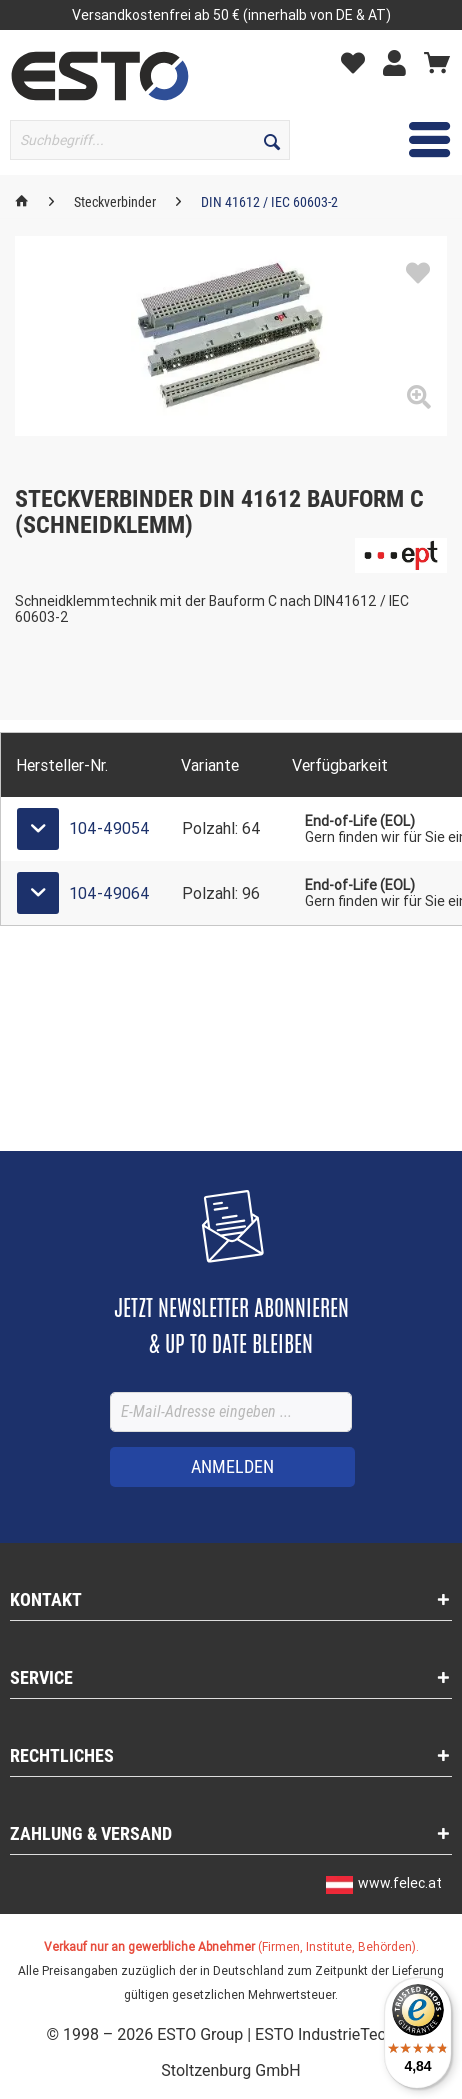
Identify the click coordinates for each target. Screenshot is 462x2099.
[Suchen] (272, 140)
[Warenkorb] (437, 62)
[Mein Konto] (399, 62)
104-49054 (109, 828)
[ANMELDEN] (232, 1467)
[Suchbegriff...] (150, 140)
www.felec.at (400, 1883)
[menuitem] (358, 61)
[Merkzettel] (358, 62)
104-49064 (109, 893)
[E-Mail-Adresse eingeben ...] (231, 1412)
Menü (401, 136)
